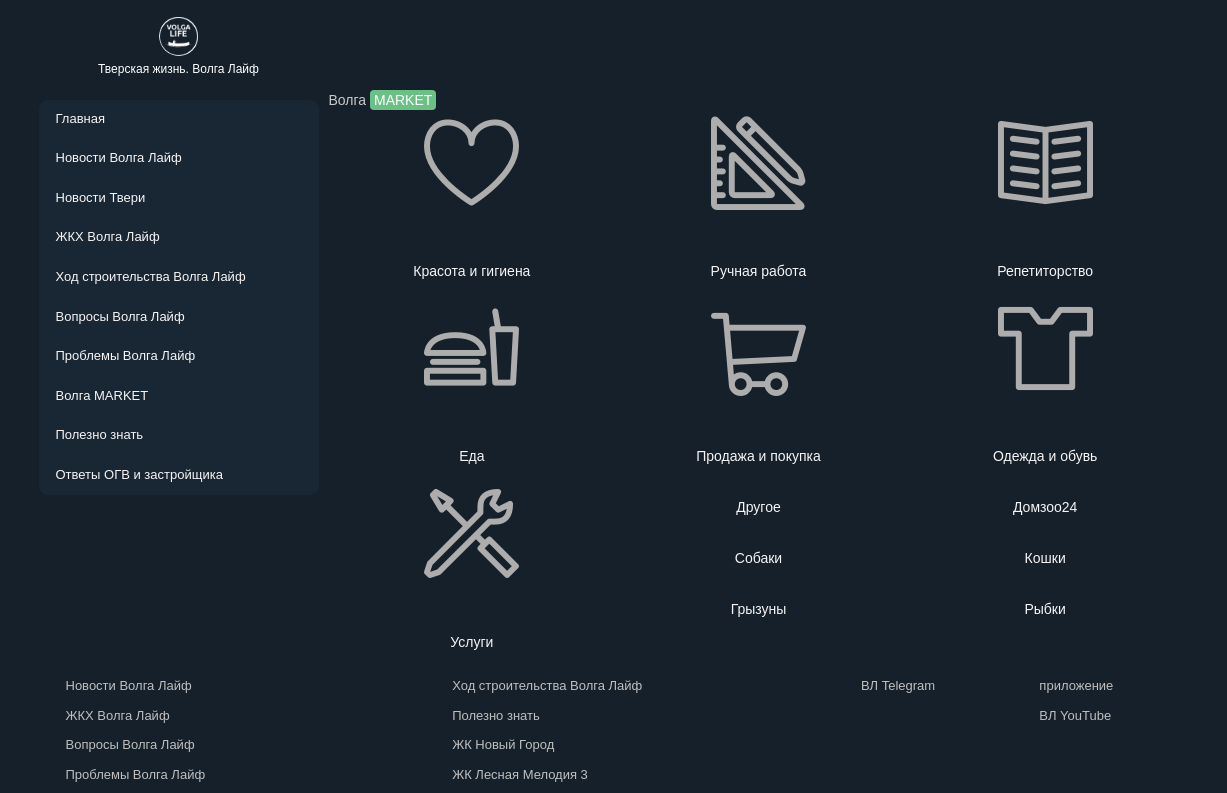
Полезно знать (100, 434)
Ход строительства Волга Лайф (151, 276)
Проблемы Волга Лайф (126, 355)
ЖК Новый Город (503, 744)
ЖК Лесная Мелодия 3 (520, 774)
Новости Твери (101, 197)
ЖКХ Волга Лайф (108, 236)
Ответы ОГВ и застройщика (139, 474)
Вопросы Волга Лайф (120, 316)
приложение (1072, 685)
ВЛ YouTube (1071, 715)
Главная (80, 118)
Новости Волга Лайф (119, 157)
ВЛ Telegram (894, 685)
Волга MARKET (102, 395)
